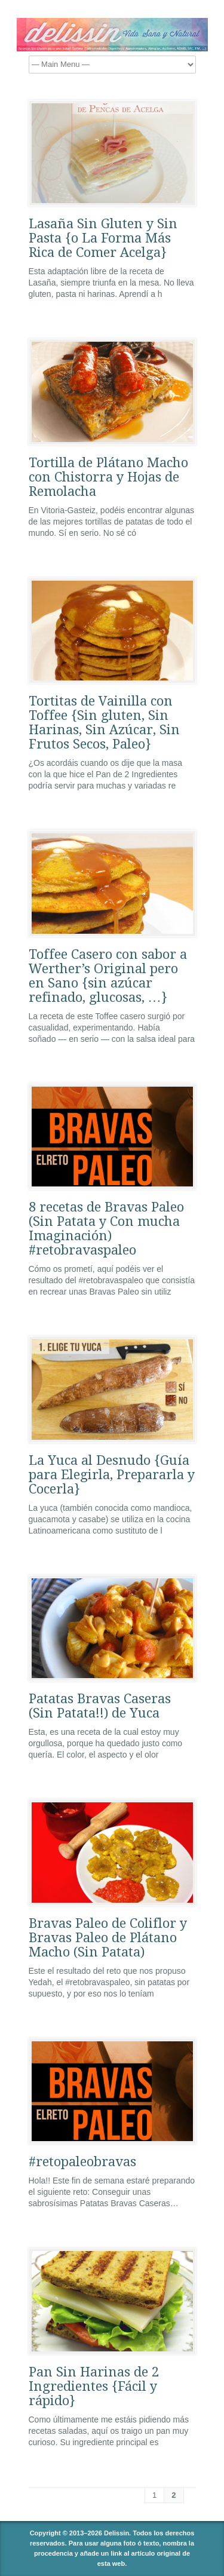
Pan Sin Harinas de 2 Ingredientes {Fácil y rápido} (94, 2386)
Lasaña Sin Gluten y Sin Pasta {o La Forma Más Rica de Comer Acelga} (103, 238)
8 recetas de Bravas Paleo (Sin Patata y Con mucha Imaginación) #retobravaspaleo (106, 1229)
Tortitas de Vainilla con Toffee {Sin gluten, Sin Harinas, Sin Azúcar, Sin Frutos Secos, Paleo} (104, 723)
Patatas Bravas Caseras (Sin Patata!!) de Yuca (100, 1706)
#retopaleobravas (82, 2161)
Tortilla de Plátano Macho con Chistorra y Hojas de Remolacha (108, 477)
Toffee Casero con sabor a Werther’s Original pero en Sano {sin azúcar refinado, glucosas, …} (108, 976)
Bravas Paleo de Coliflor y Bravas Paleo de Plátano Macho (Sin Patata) (108, 1937)
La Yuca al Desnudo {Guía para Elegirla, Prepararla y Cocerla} (112, 1474)
